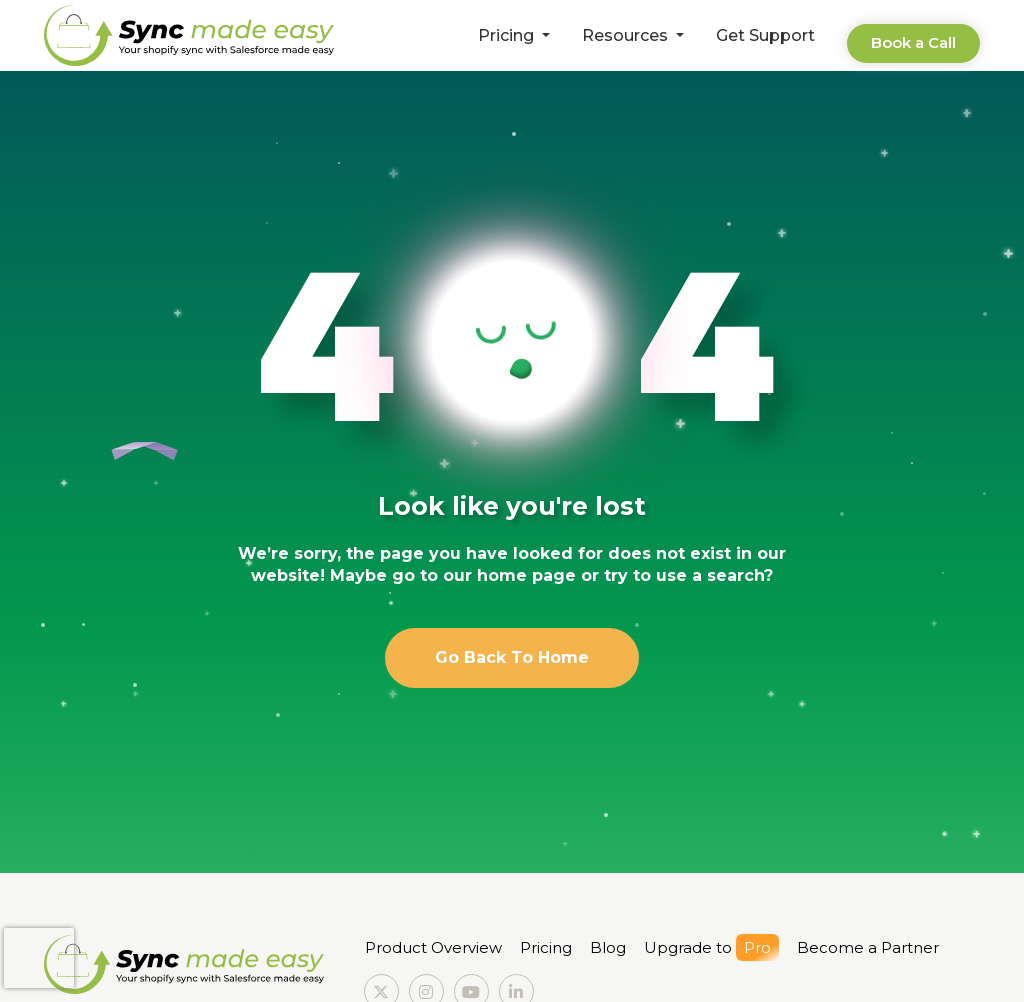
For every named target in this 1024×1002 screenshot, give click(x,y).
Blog (608, 947)
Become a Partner (868, 947)
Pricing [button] (508, 35)
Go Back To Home (512, 657)
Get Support (765, 35)
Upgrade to (711, 947)
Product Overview (433, 947)
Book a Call (913, 42)
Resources (627, 35)
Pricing (546, 947)
